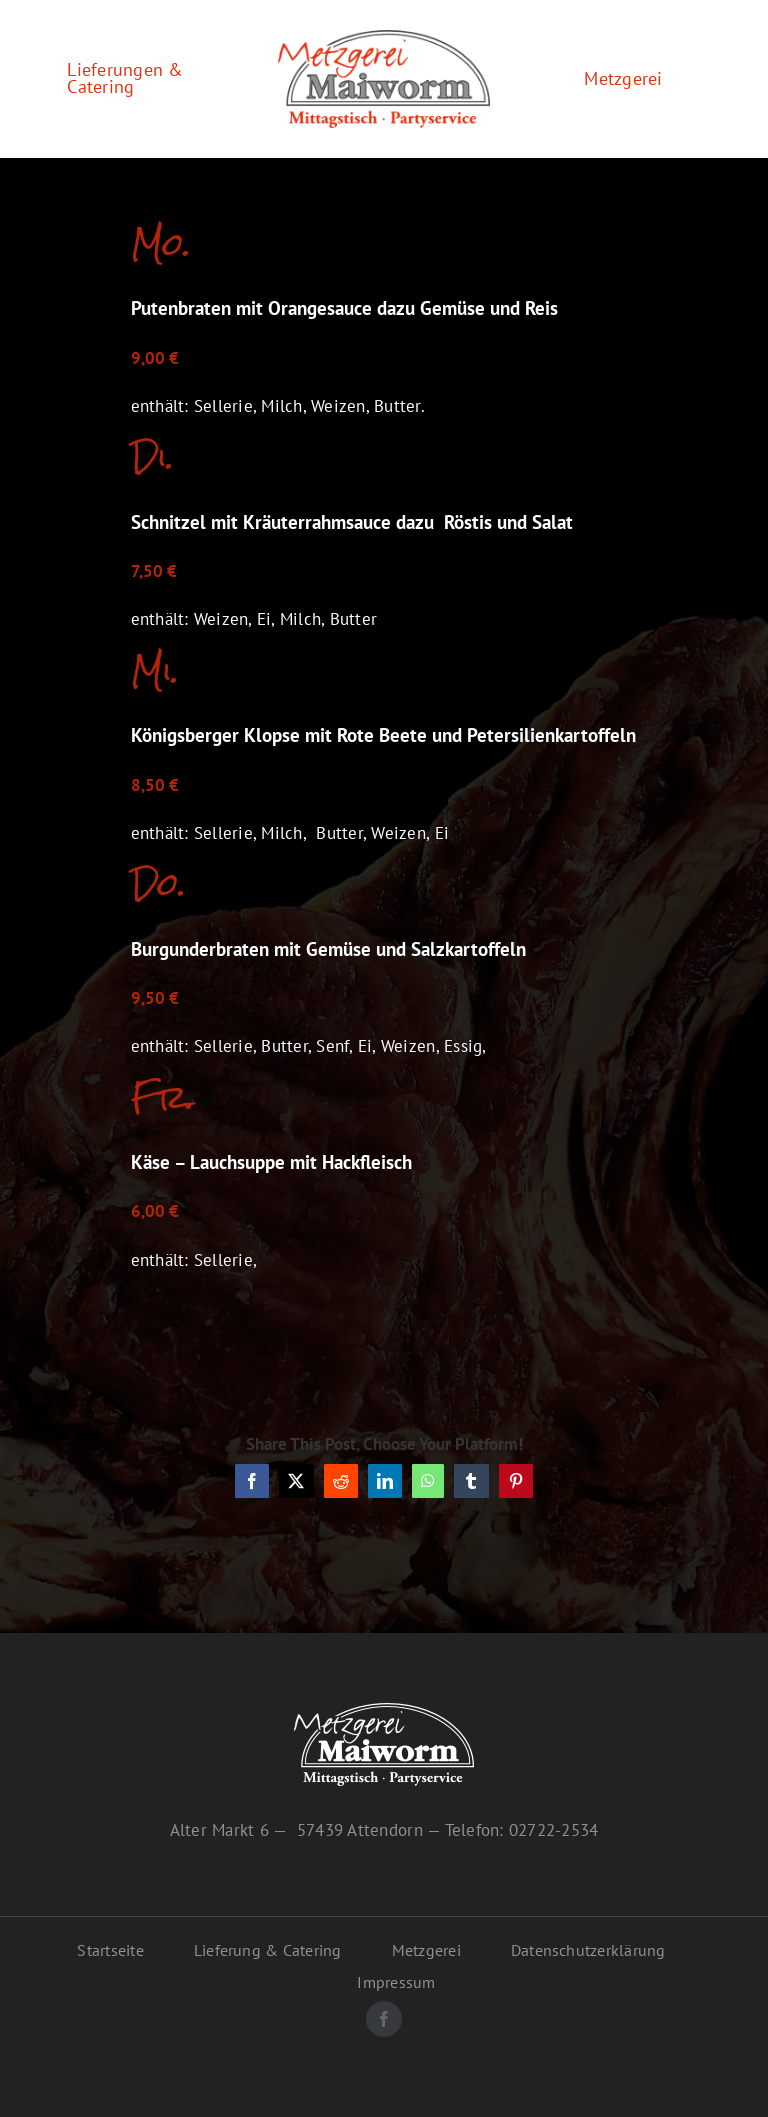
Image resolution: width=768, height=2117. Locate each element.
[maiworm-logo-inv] (384, 1711)
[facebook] (384, 2019)
